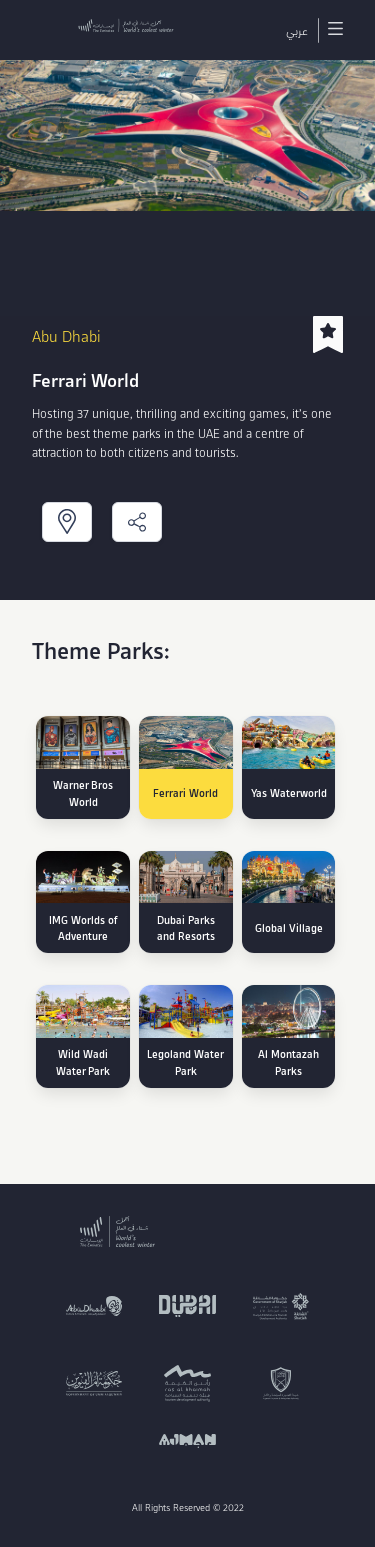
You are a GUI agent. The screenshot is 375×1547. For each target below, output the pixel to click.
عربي (297, 30)
